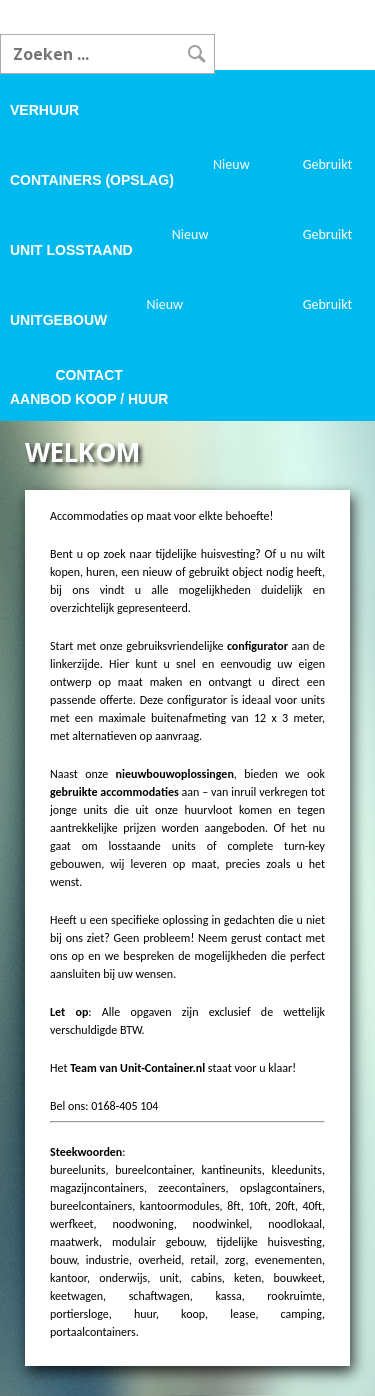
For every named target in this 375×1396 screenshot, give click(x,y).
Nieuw (231, 164)
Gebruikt (328, 164)
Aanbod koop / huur (89, 399)
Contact (89, 375)
